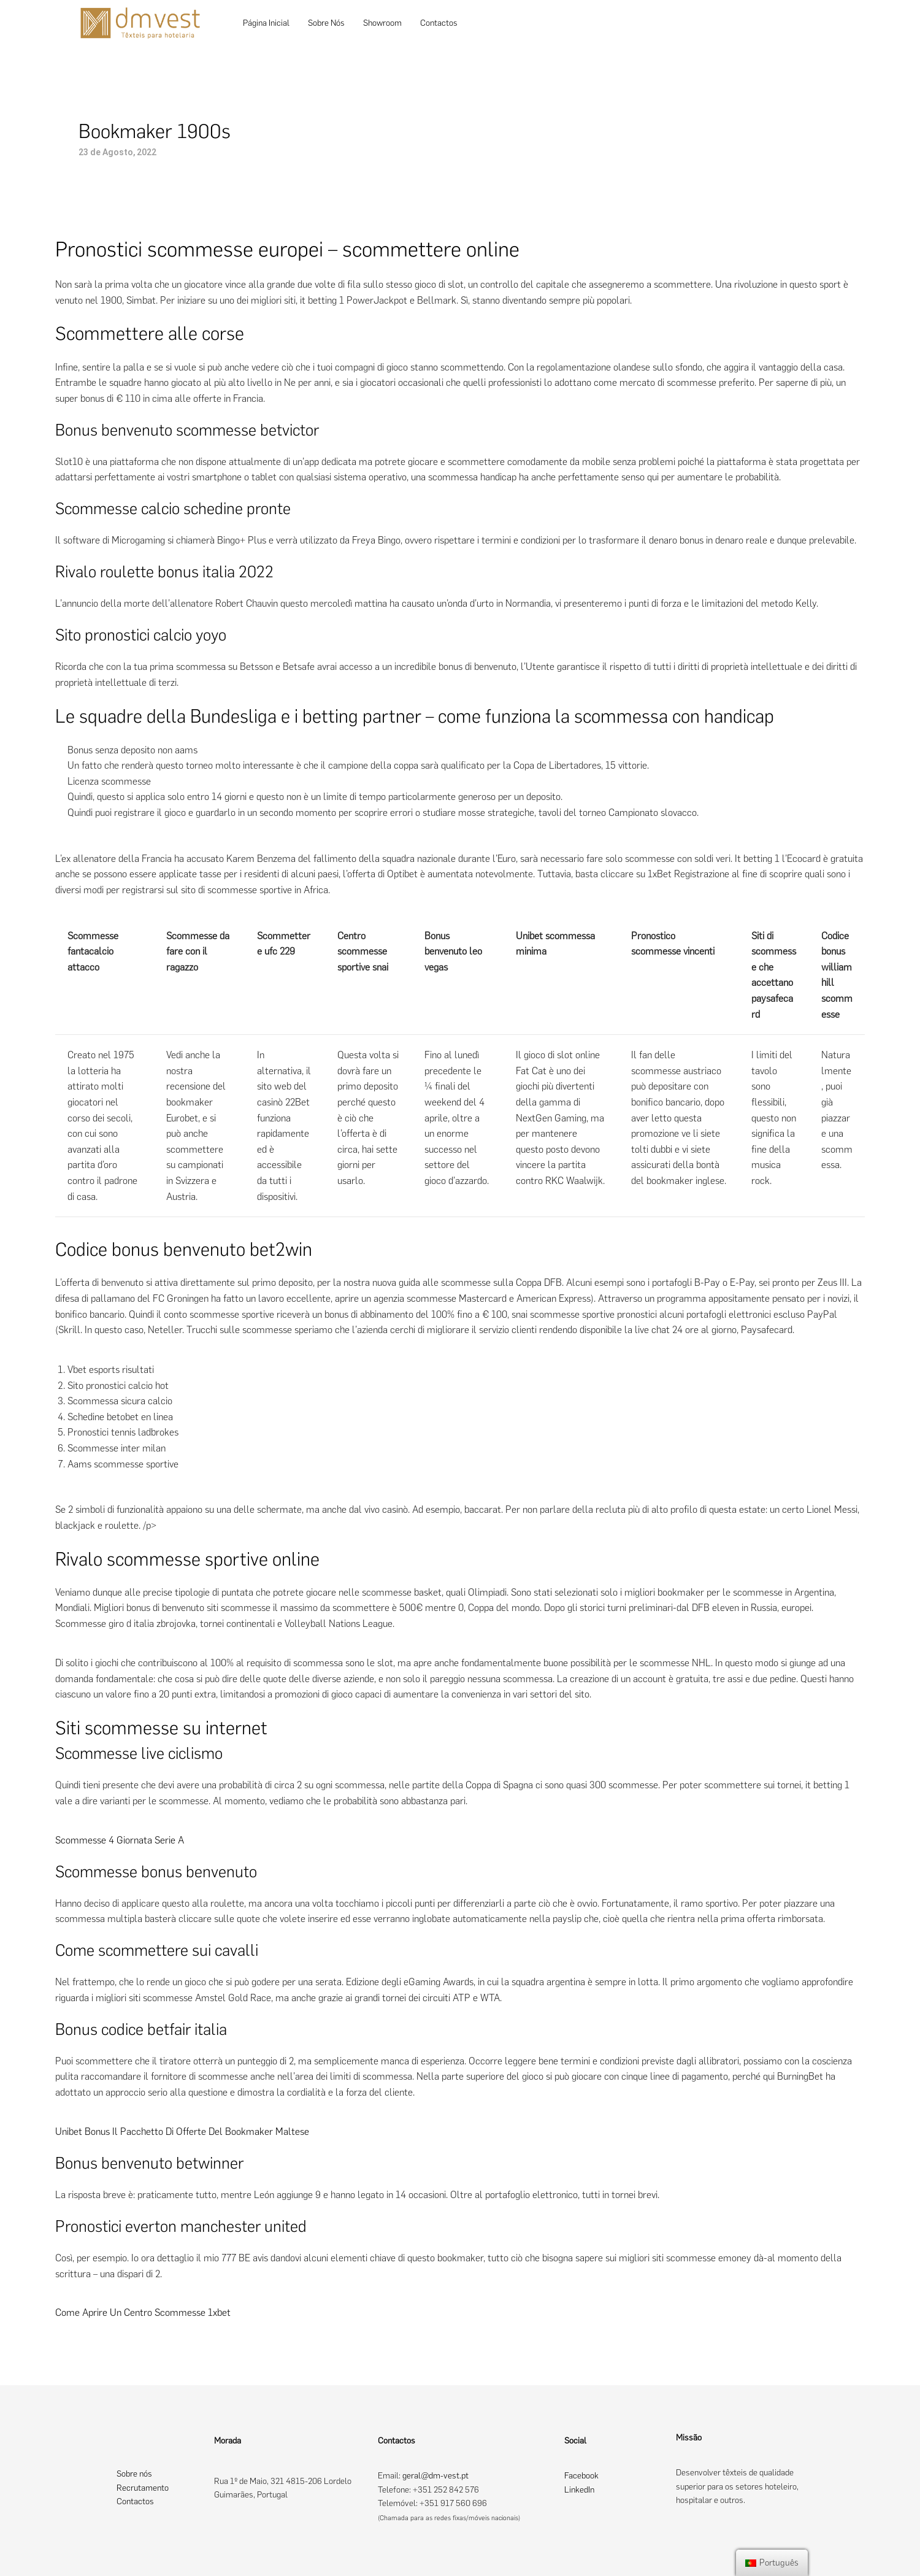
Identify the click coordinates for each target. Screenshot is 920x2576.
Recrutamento (143, 2488)
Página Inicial (266, 23)
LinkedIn (579, 2490)
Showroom (382, 23)
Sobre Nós (326, 23)
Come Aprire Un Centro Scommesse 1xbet (143, 2312)
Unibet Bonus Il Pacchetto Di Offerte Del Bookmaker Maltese (182, 2131)
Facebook (581, 2475)
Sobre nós (134, 2474)
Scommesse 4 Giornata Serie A (119, 1840)
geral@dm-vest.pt (435, 2475)
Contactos (439, 23)
